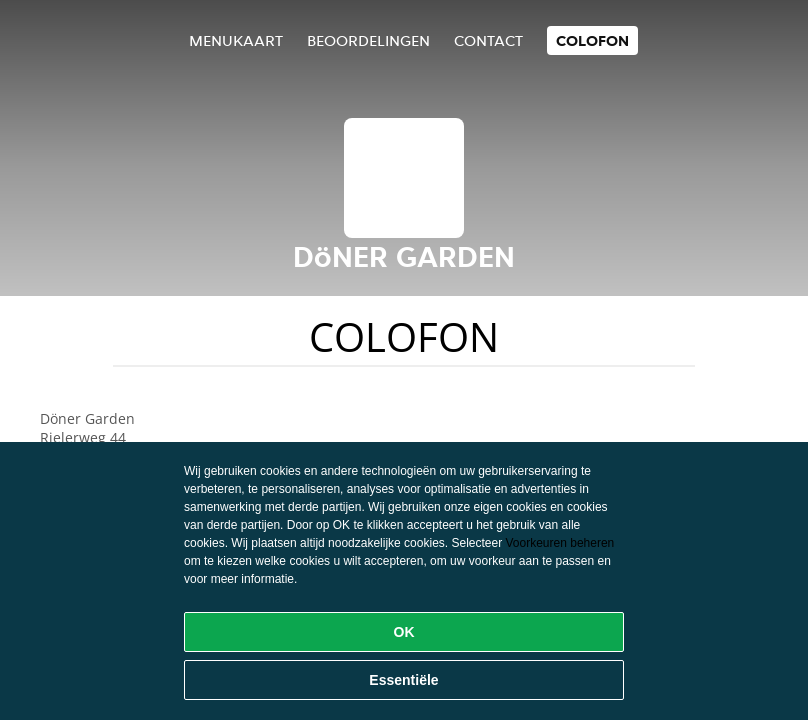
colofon (592, 40)
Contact (488, 40)
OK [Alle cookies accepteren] (404, 632)
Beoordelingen (368, 40)
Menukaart (236, 40)
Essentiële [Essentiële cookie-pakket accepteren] (403, 680)
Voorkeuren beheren (560, 543)
